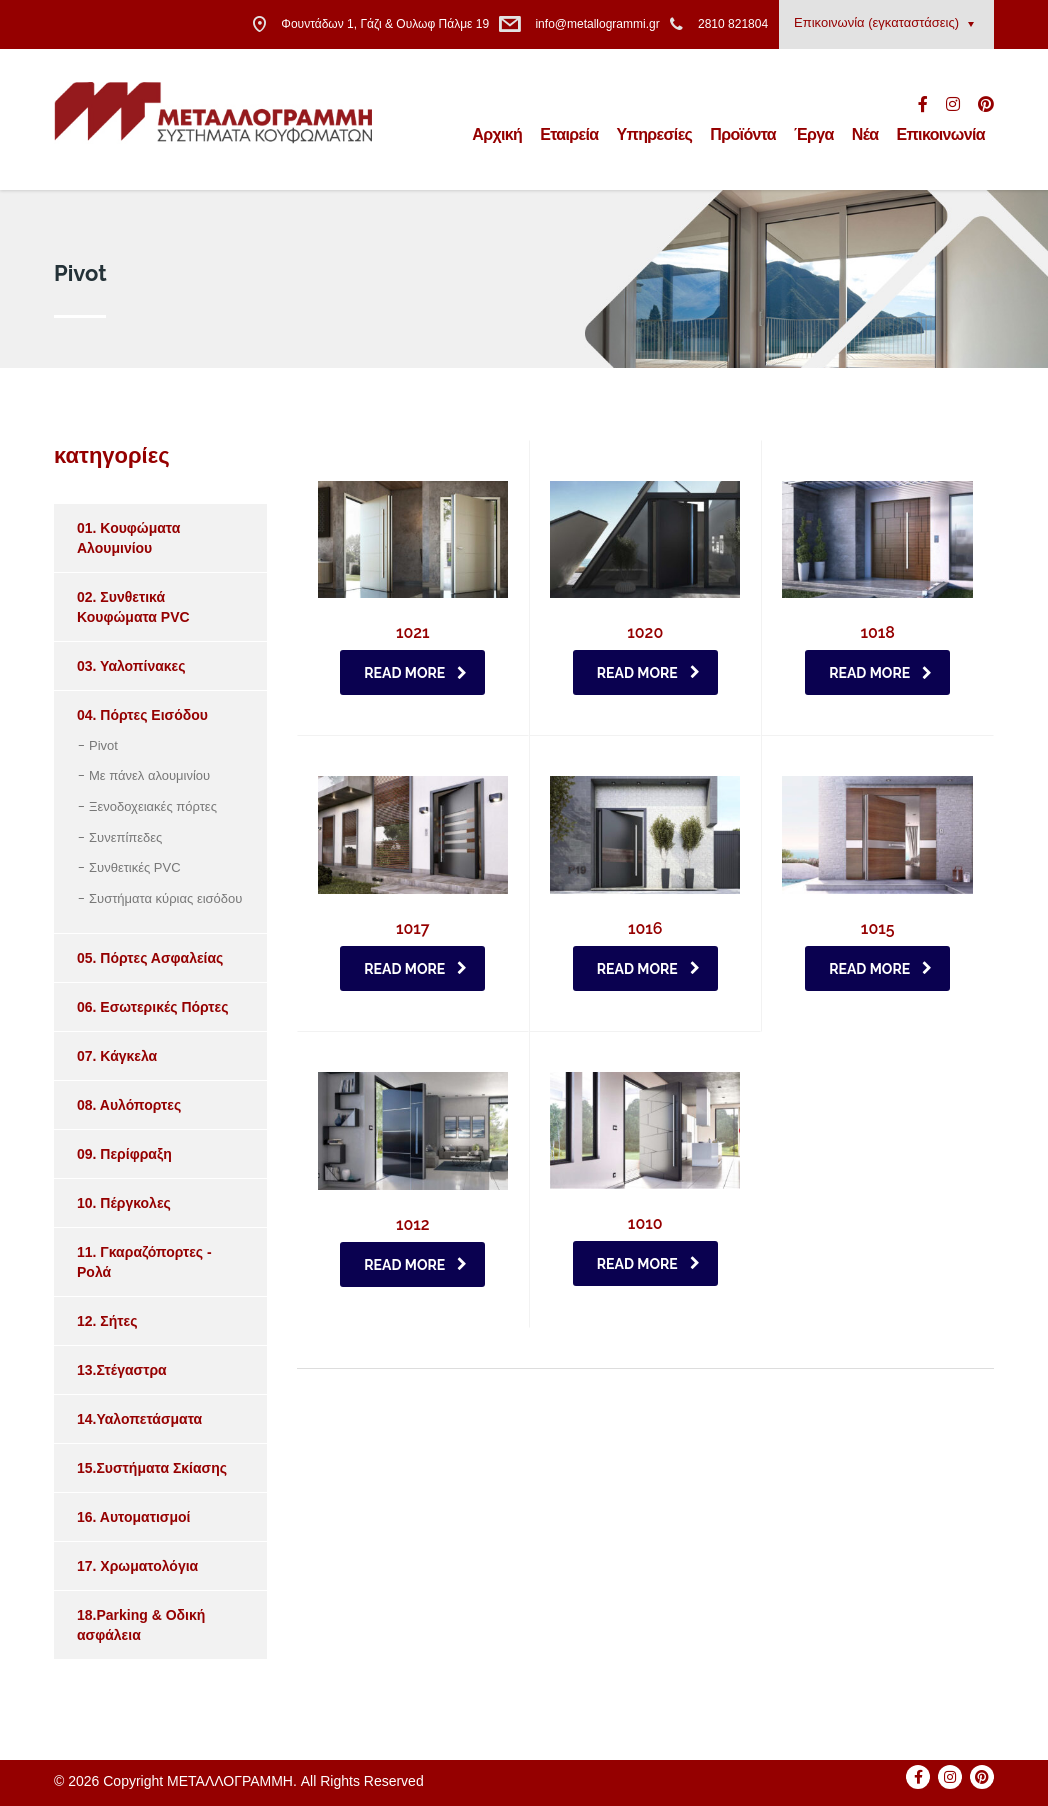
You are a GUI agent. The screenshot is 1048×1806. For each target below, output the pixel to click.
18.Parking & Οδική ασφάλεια (141, 1625)
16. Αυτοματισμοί (133, 1517)
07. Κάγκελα (117, 1056)
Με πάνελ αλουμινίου (149, 775)
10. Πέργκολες (124, 1203)
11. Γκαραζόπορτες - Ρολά (144, 1262)
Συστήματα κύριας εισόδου (165, 898)
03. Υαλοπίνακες (131, 666)
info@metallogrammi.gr (597, 24)
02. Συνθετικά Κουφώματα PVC (133, 607)
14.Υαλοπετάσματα (139, 1419)
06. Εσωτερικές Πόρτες (153, 1007)
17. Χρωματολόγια (137, 1566)
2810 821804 (733, 24)
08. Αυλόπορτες (129, 1105)
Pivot (103, 745)
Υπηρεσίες (655, 134)
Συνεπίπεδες (125, 837)
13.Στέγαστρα (122, 1370)
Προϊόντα (743, 134)
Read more (415, 673)
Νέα (865, 134)
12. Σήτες (107, 1321)
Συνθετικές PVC (135, 867)
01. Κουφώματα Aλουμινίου (128, 538)
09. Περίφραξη (124, 1154)
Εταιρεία (569, 134)
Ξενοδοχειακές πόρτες (153, 806)
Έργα (814, 134)
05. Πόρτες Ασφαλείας (150, 958)
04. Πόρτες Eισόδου (142, 715)
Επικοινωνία (940, 134)
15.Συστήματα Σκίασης (152, 1468)
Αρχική (497, 134)
